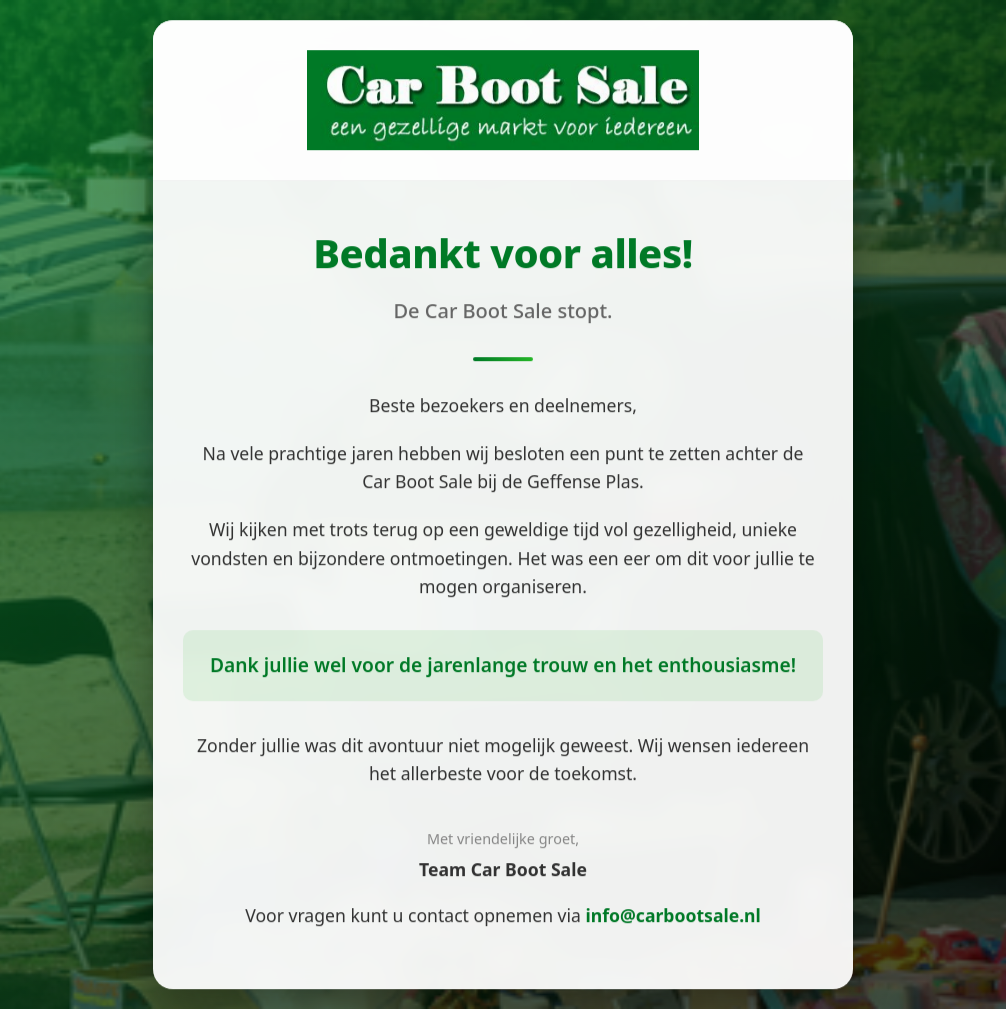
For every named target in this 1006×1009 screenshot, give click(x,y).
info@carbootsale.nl (673, 916)
